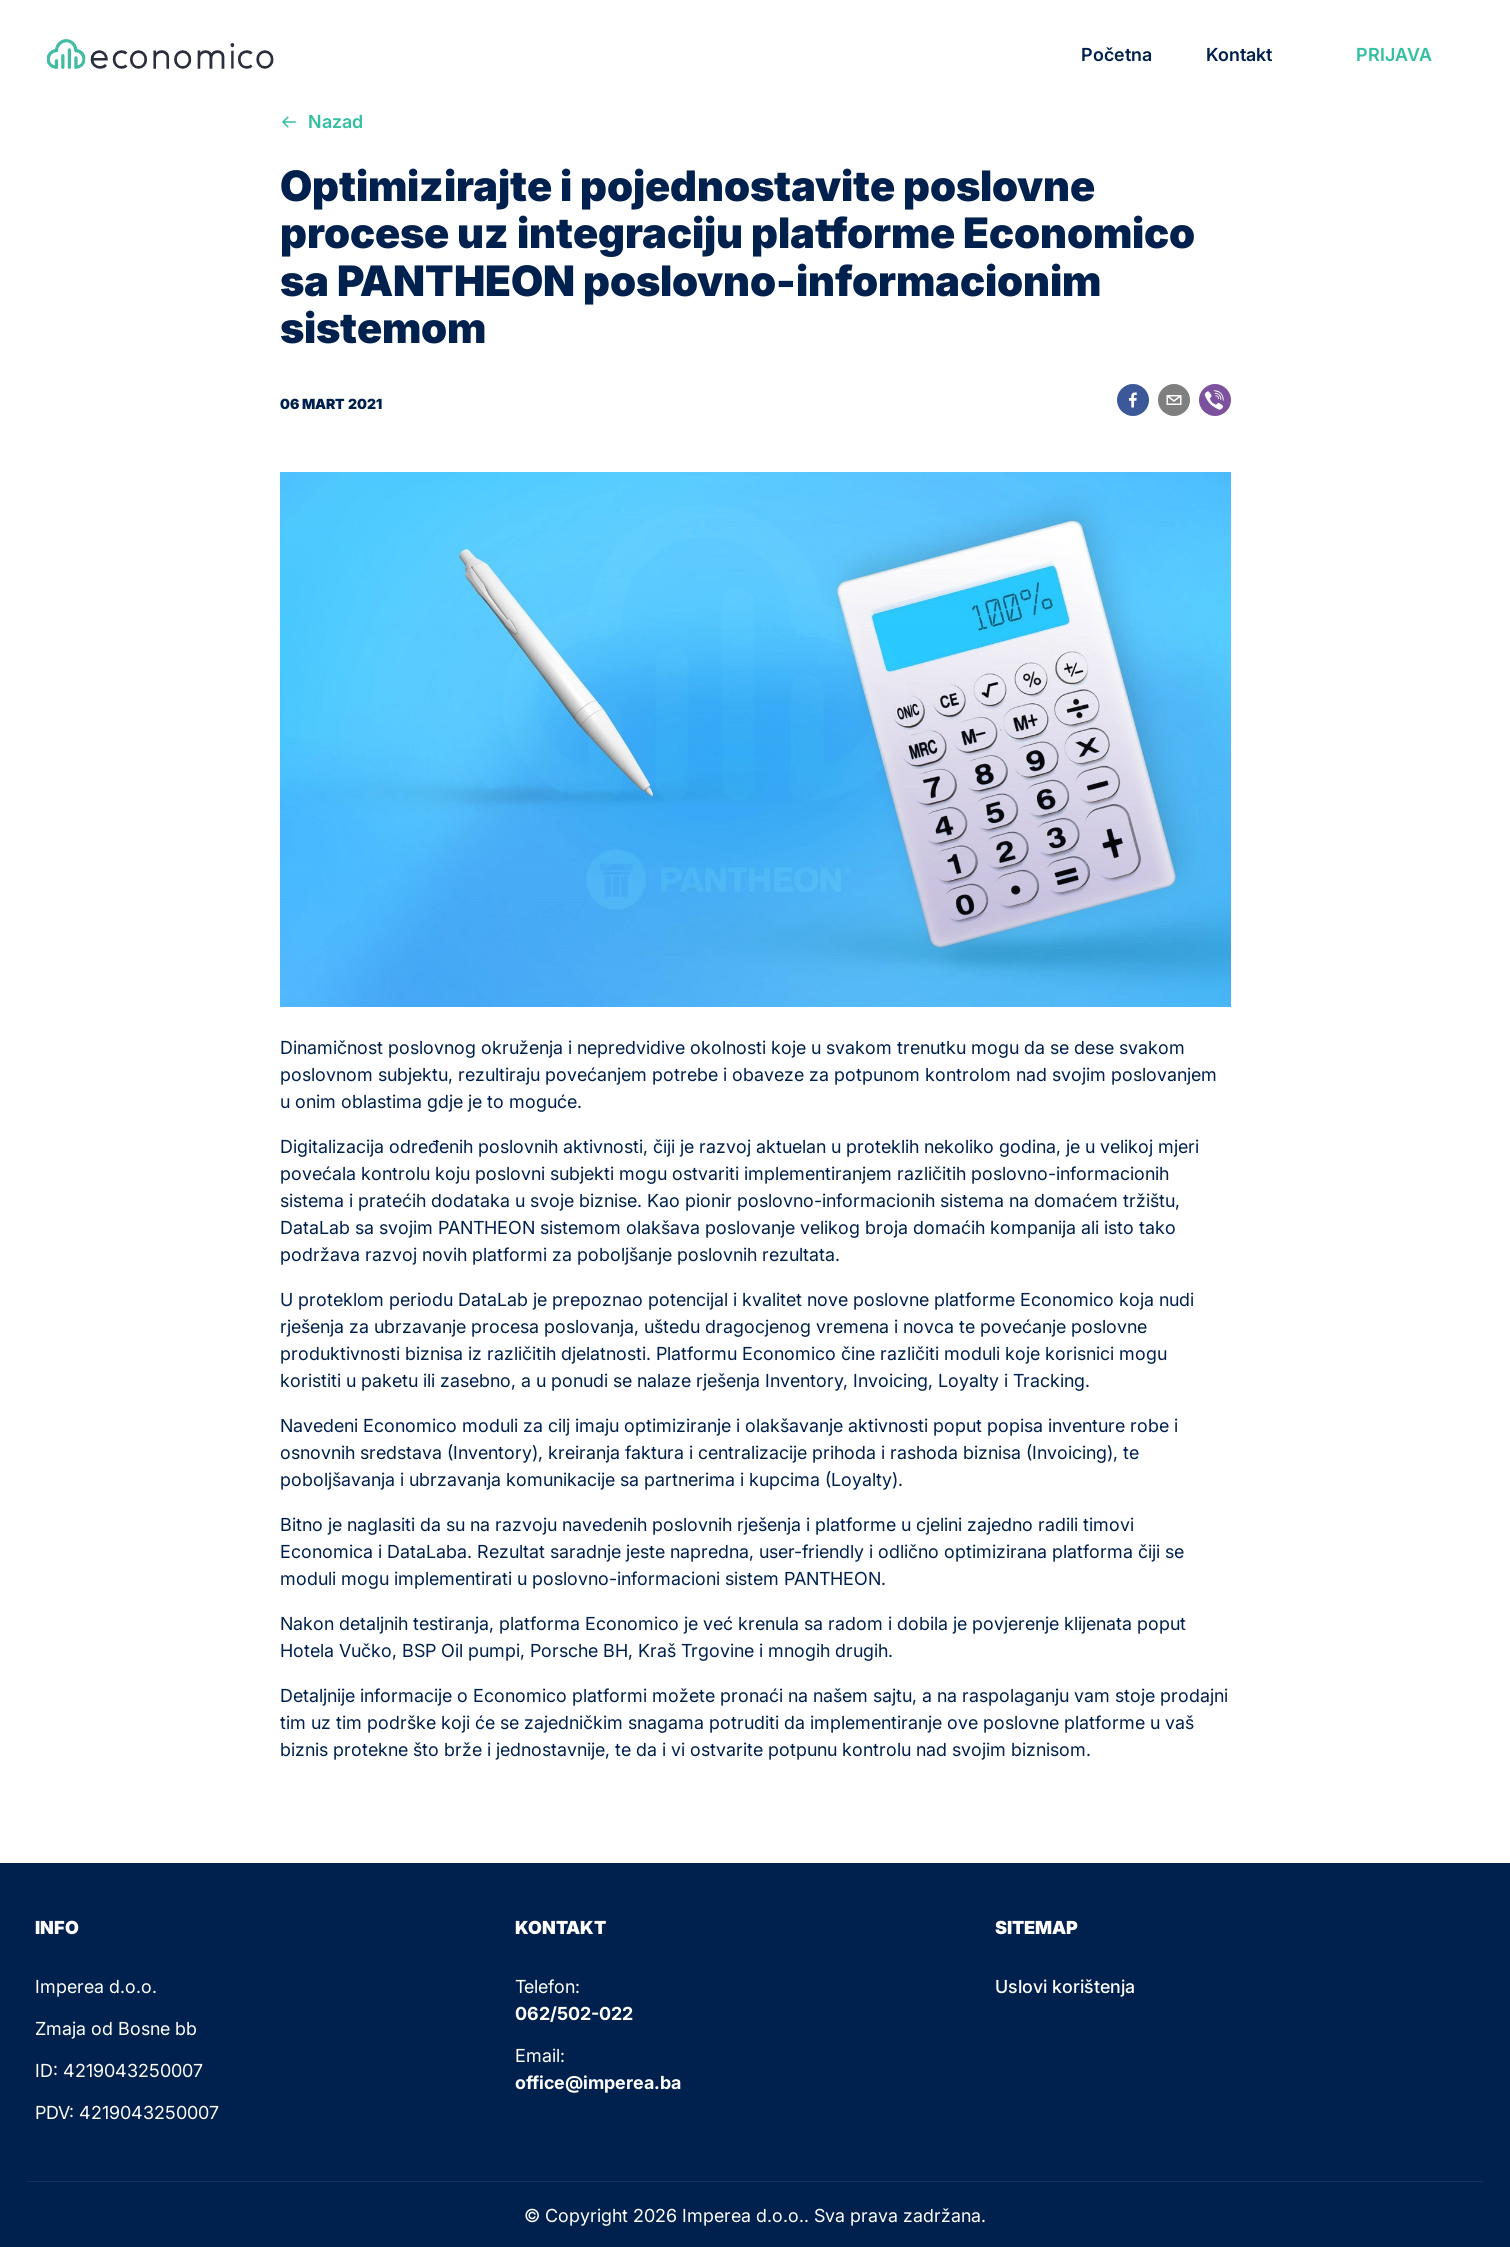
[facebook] (1133, 403)
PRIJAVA (1394, 54)
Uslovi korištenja (1065, 1986)
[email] (1174, 403)
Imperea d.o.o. (743, 2215)
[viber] (1215, 403)
